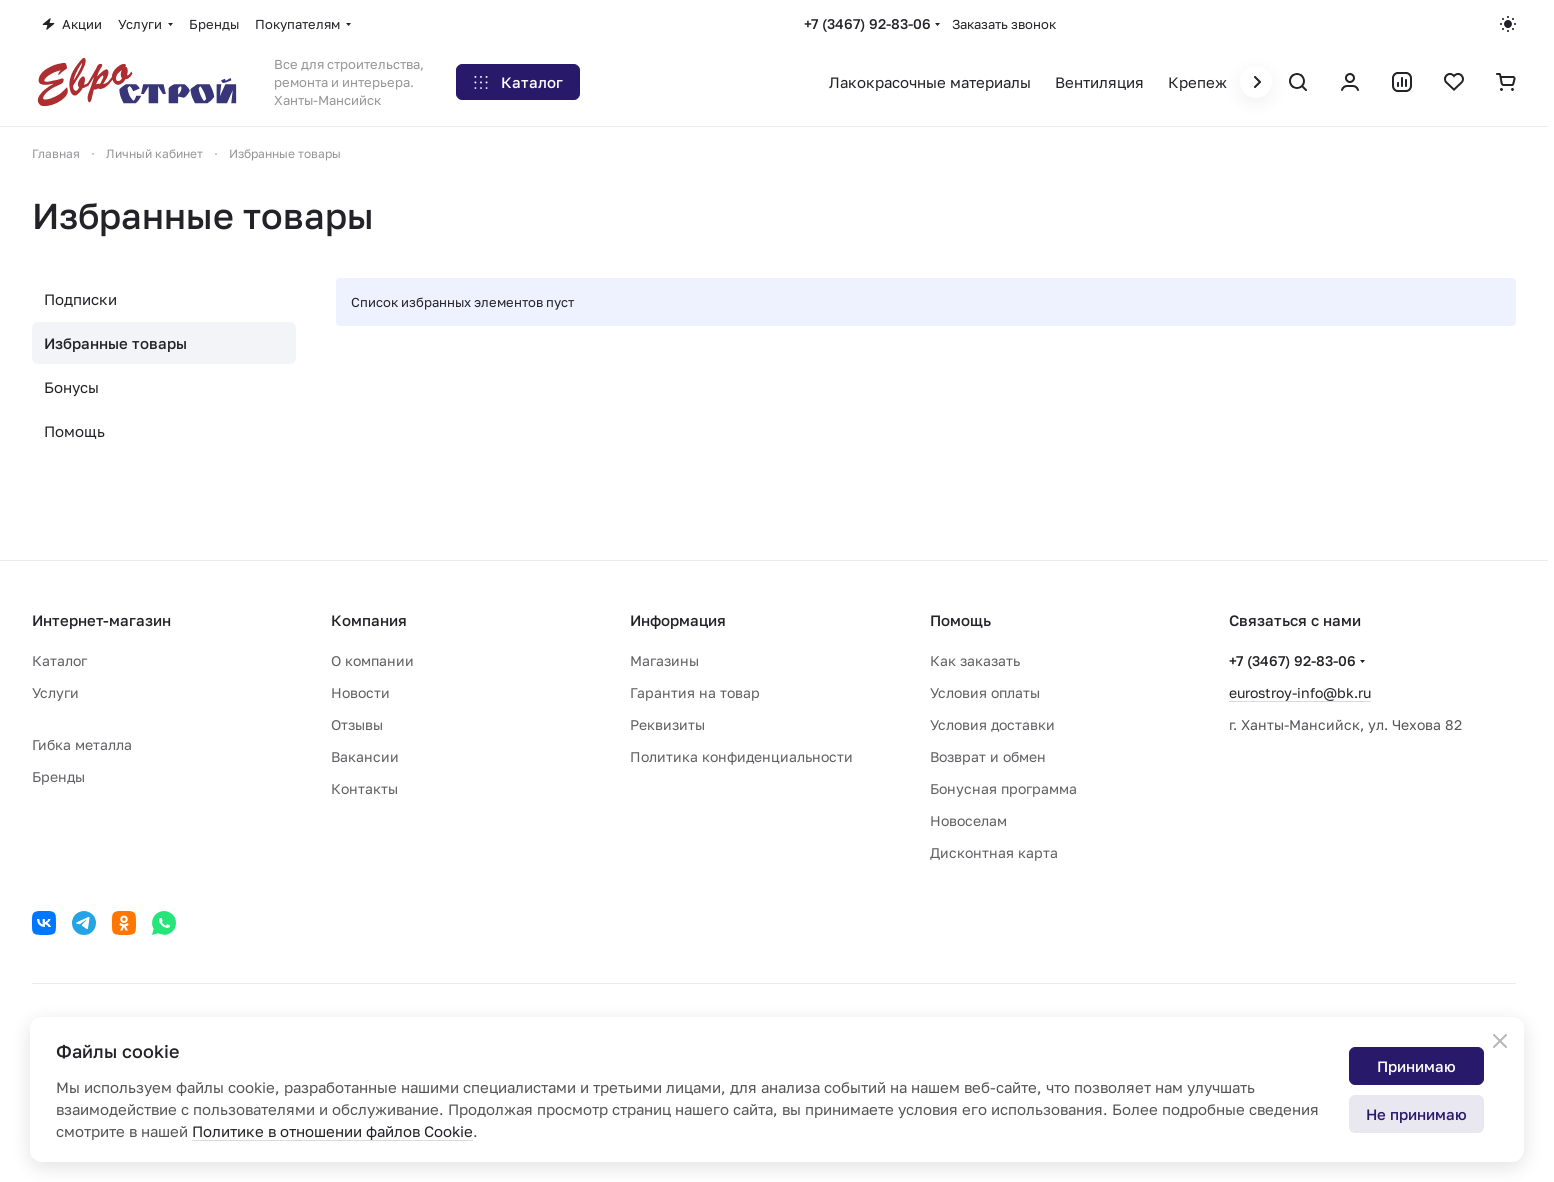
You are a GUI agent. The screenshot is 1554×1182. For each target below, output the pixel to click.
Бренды (58, 776)
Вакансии (365, 756)
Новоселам (968, 820)
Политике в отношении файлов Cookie (332, 1131)
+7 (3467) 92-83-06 (867, 23)
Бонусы (71, 387)
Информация (678, 620)
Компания (369, 620)
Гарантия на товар (695, 692)
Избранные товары (115, 343)
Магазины (664, 660)
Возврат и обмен (988, 756)
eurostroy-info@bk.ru (1300, 692)
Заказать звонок (1004, 24)
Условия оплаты (985, 692)
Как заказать (975, 660)
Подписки (80, 299)
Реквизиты (667, 724)
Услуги (55, 692)
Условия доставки (992, 724)
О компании (372, 660)
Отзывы (357, 724)
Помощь (74, 431)
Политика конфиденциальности (741, 756)
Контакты (364, 788)
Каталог (59, 660)
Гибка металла (82, 744)
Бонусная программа (1003, 788)
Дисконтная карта (994, 852)
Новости (360, 692)
